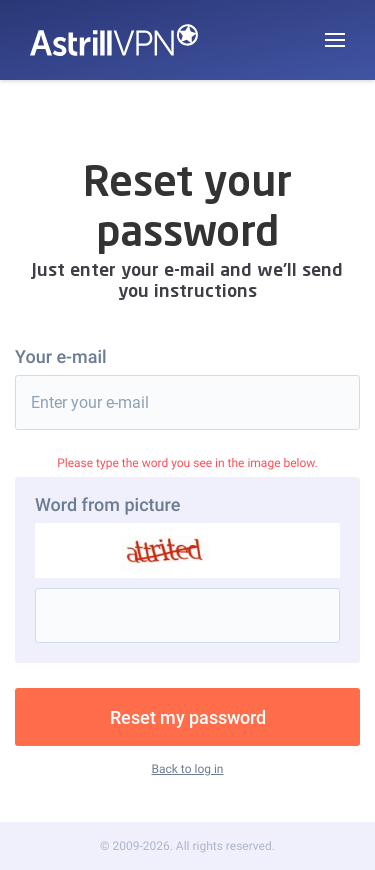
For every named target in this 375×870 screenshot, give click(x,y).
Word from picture (107, 505)
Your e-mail (61, 357)
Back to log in (188, 769)
